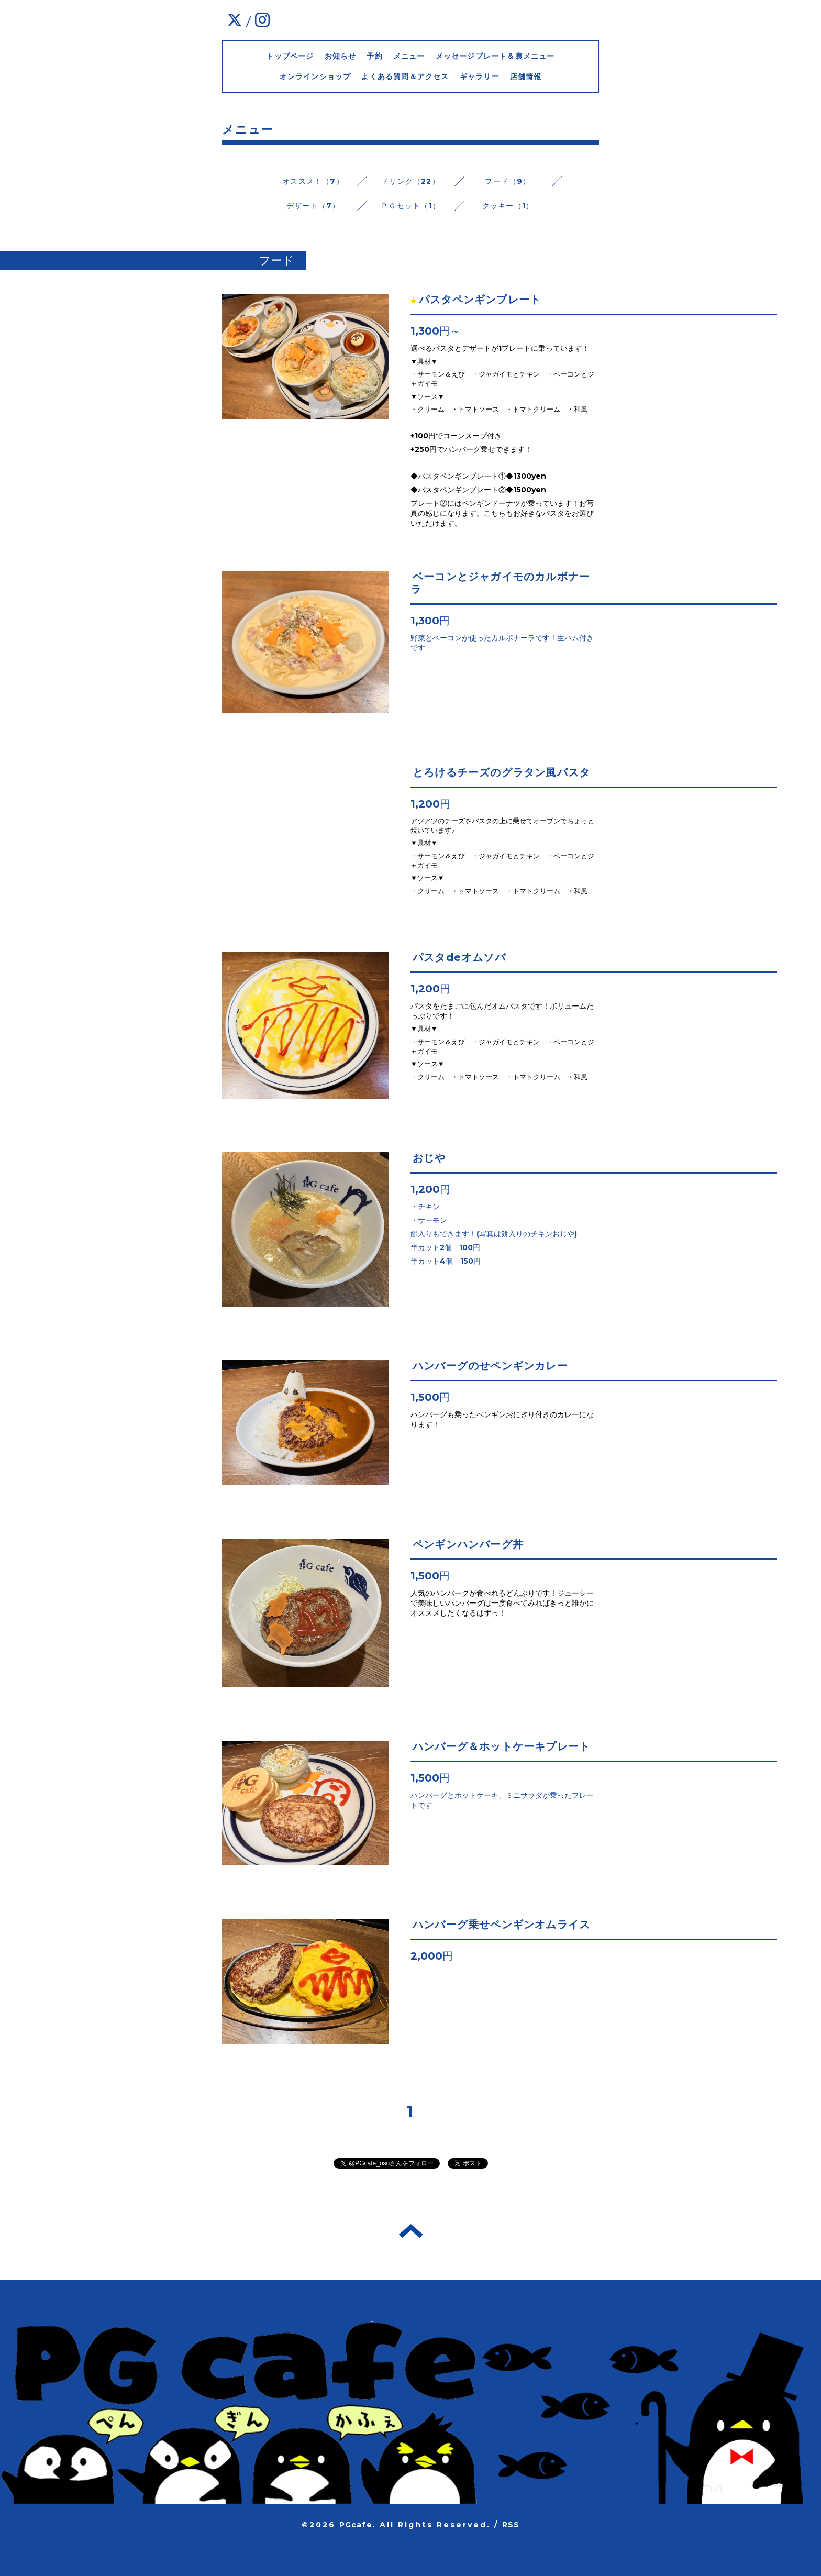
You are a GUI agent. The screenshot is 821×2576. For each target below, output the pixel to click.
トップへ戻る (411, 2231)
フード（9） (507, 181)
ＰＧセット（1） (410, 206)
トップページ (290, 56)
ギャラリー (480, 76)
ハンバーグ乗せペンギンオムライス (501, 1924)
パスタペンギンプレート (480, 299)
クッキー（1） (508, 206)
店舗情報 (526, 76)
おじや (429, 1158)
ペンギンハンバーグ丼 (468, 1544)
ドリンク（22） (410, 181)
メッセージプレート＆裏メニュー (495, 56)
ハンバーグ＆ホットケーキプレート (501, 1746)
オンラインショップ (315, 76)
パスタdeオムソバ (459, 957)
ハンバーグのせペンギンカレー (490, 1365)
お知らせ (341, 56)
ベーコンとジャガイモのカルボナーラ (500, 582)
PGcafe (355, 2524)
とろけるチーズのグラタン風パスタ (501, 772)
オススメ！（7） (313, 181)
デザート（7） (313, 206)
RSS (511, 2524)
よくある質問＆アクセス (405, 76)
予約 (374, 56)
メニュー (409, 56)
